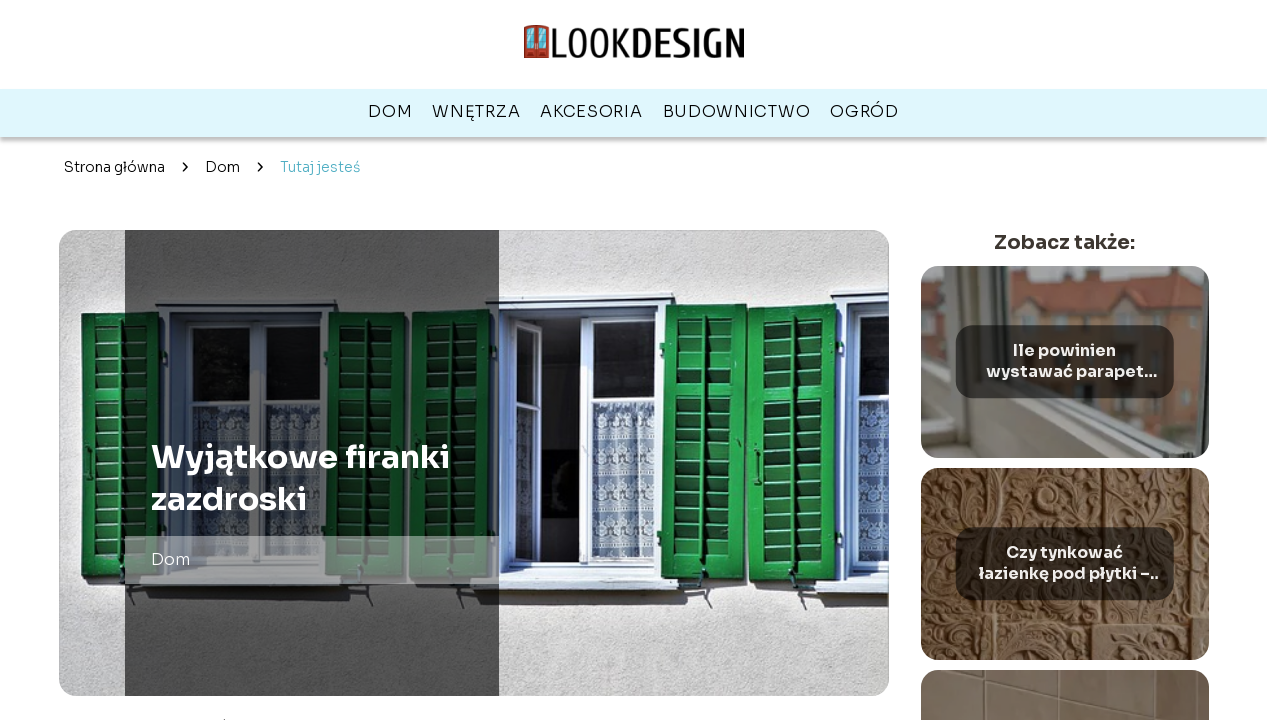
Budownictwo (737, 111)
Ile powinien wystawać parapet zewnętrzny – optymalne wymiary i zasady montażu (1065, 362)
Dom (390, 111)
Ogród (864, 111)
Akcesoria (591, 111)
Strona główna (114, 167)
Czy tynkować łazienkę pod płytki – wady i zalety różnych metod (1065, 564)
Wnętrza (476, 111)
